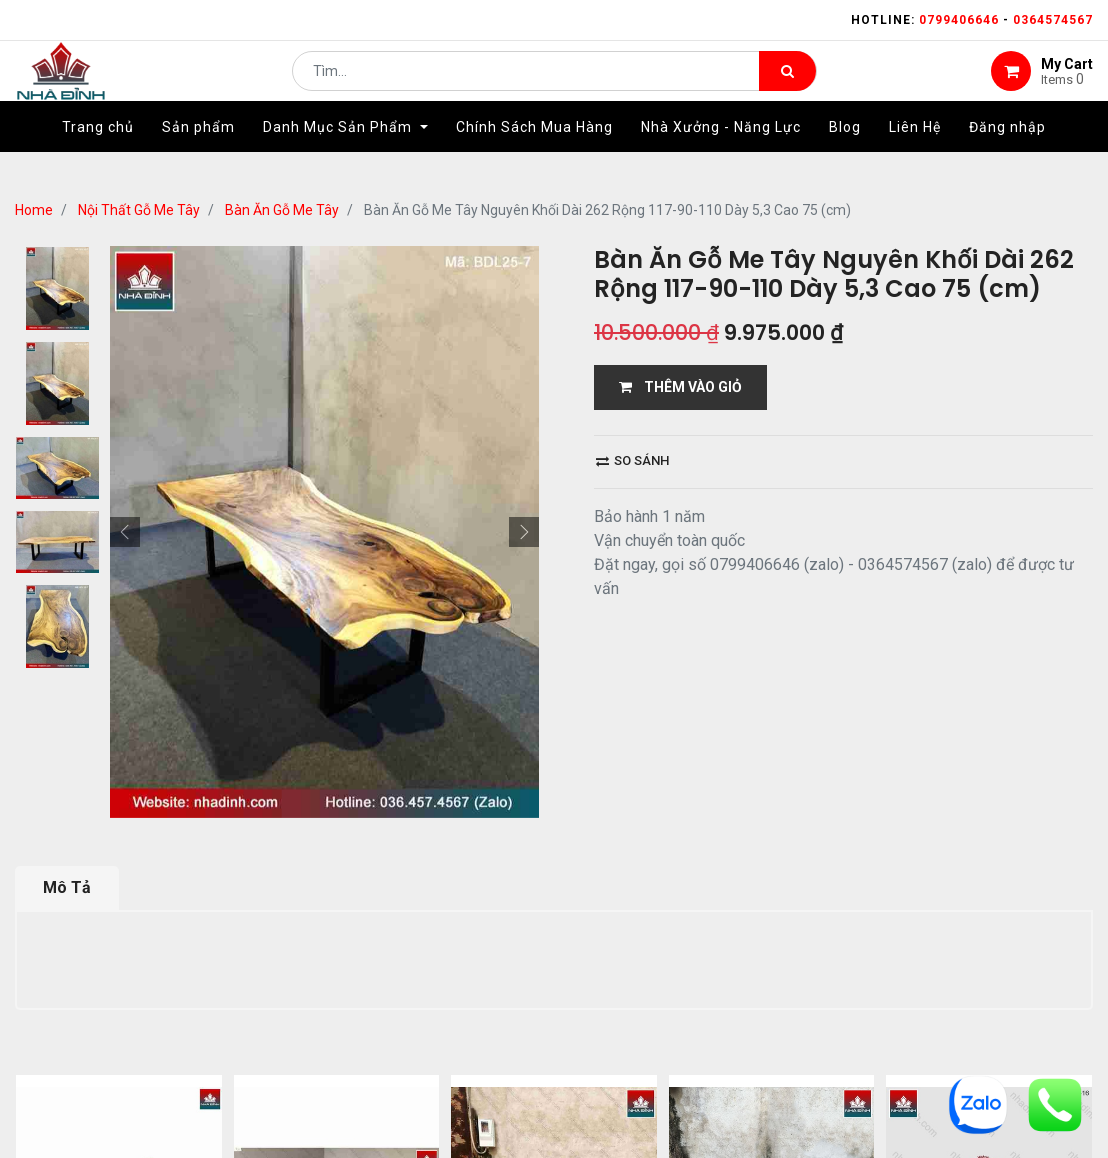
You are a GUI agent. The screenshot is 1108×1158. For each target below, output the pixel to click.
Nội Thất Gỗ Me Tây (139, 210)
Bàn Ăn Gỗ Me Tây (282, 210)
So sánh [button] (632, 460)
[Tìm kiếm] (787, 86)
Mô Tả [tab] (67, 887)
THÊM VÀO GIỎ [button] (680, 387)
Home (34, 210)
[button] (125, 532)
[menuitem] (98, 157)
